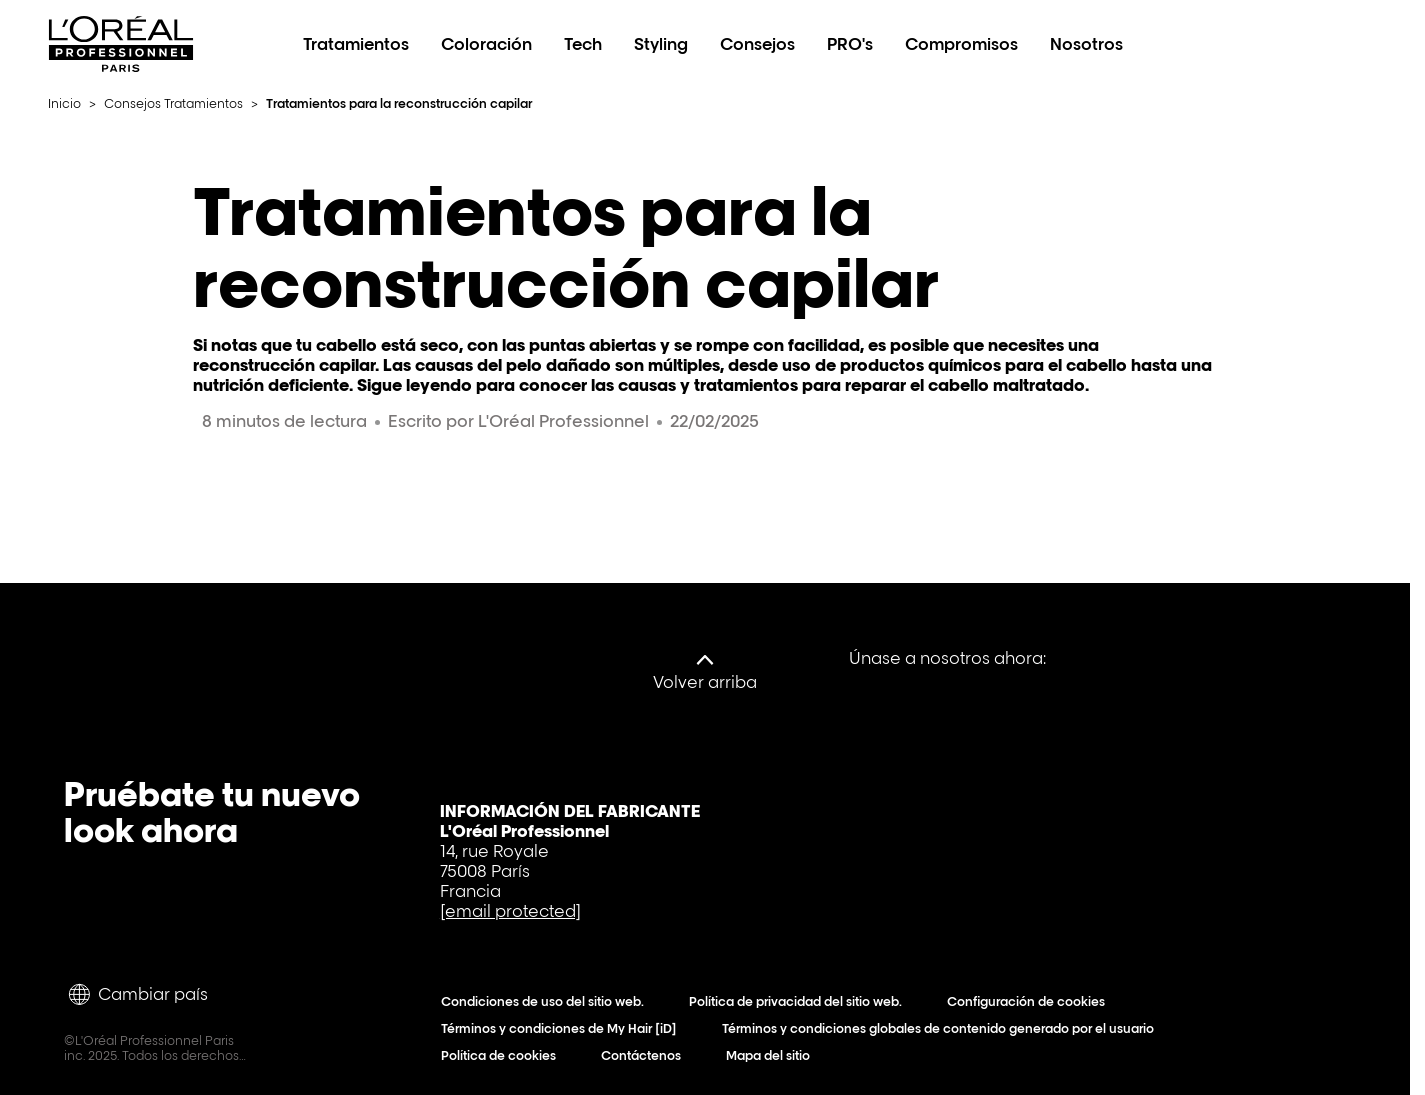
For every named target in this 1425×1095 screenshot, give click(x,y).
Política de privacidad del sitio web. (800, 1001)
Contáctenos (645, 1055)
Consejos (757, 44)
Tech (583, 44)
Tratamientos (356, 44)
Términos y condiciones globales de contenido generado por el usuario (942, 1028)
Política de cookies (503, 1055)
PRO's (850, 44)
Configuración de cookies (1030, 1001)
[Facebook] (1092, 658)
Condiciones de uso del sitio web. (547, 1001)
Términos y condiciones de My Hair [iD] (563, 1028)
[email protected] (510, 911)
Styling (661, 44)
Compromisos (961, 44)
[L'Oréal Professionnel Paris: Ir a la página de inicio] (121, 66)
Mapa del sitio (772, 1055)
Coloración (486, 44)
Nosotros (1086, 44)
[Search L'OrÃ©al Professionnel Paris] (1305, 44)
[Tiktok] (1236, 658)
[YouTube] (1164, 658)
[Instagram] (1308, 658)
